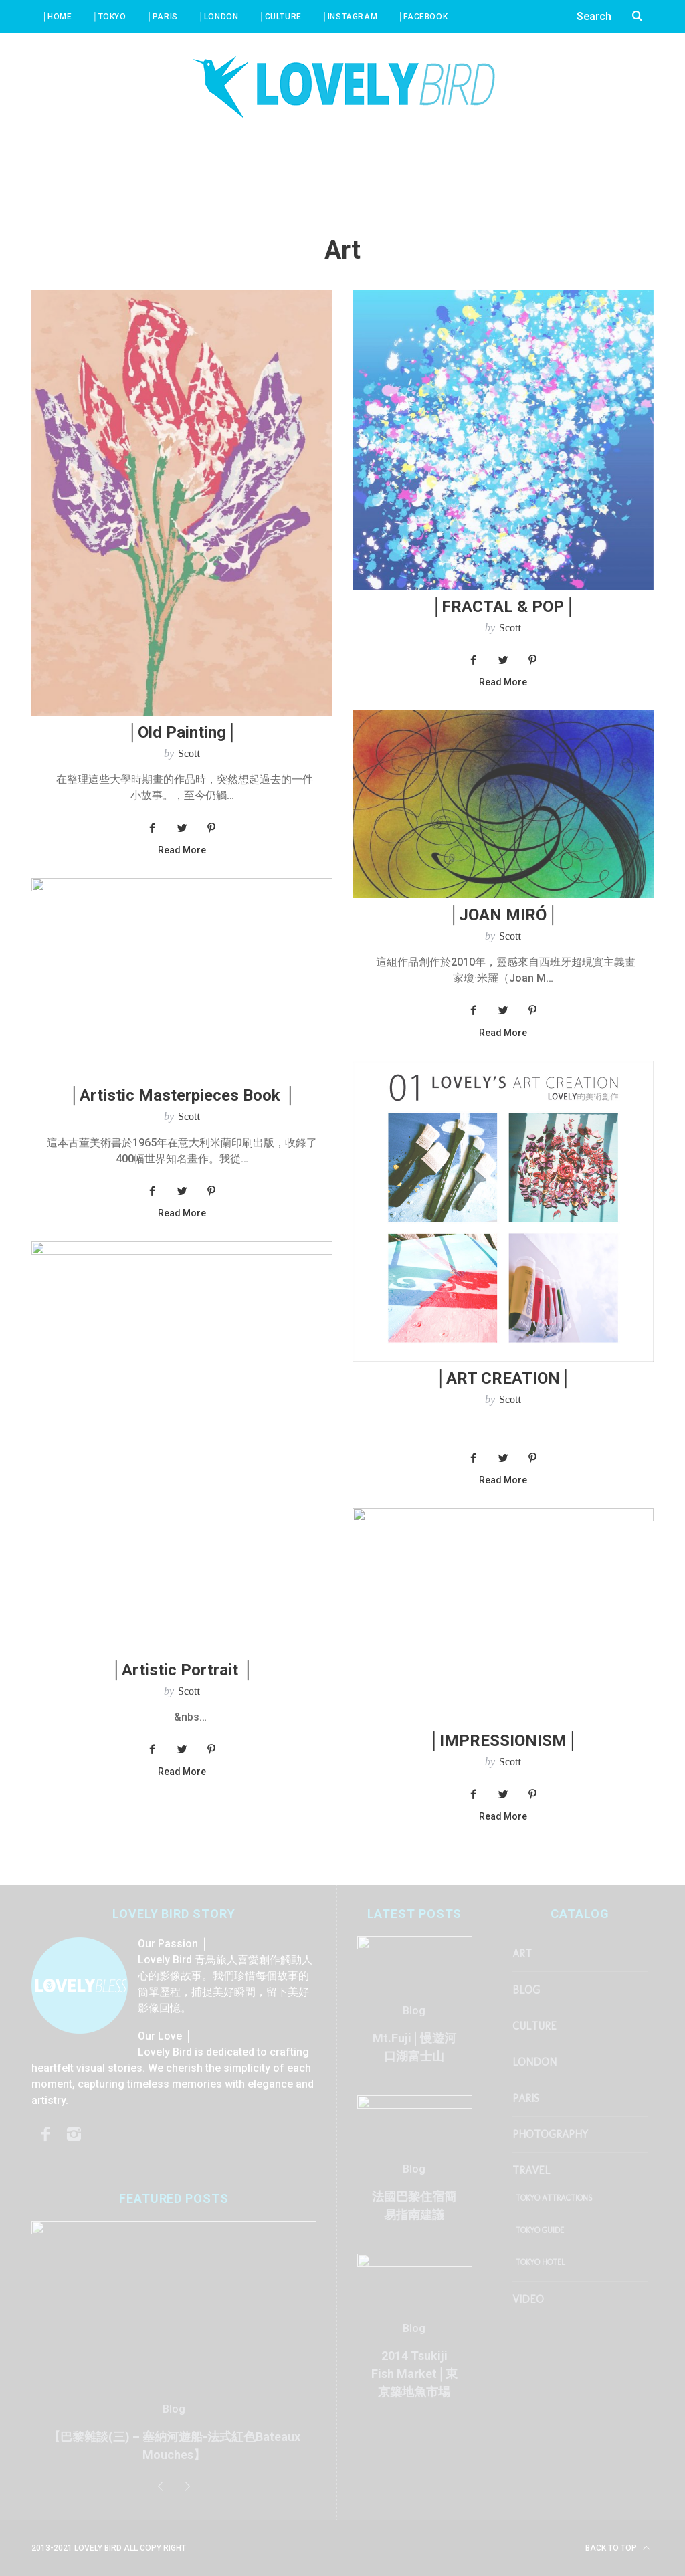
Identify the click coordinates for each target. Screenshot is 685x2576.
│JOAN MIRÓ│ (503, 914)
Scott (189, 753)
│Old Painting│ (181, 732)
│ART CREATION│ (503, 1378)
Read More (182, 850)
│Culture (279, 16)
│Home (56, 16)
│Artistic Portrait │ (182, 1669)
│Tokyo (109, 16)
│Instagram (350, 16)
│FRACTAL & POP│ (502, 606)
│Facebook (422, 16)
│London (218, 16)
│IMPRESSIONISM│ (503, 1740)
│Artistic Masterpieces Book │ (182, 1095)
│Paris (162, 16)
